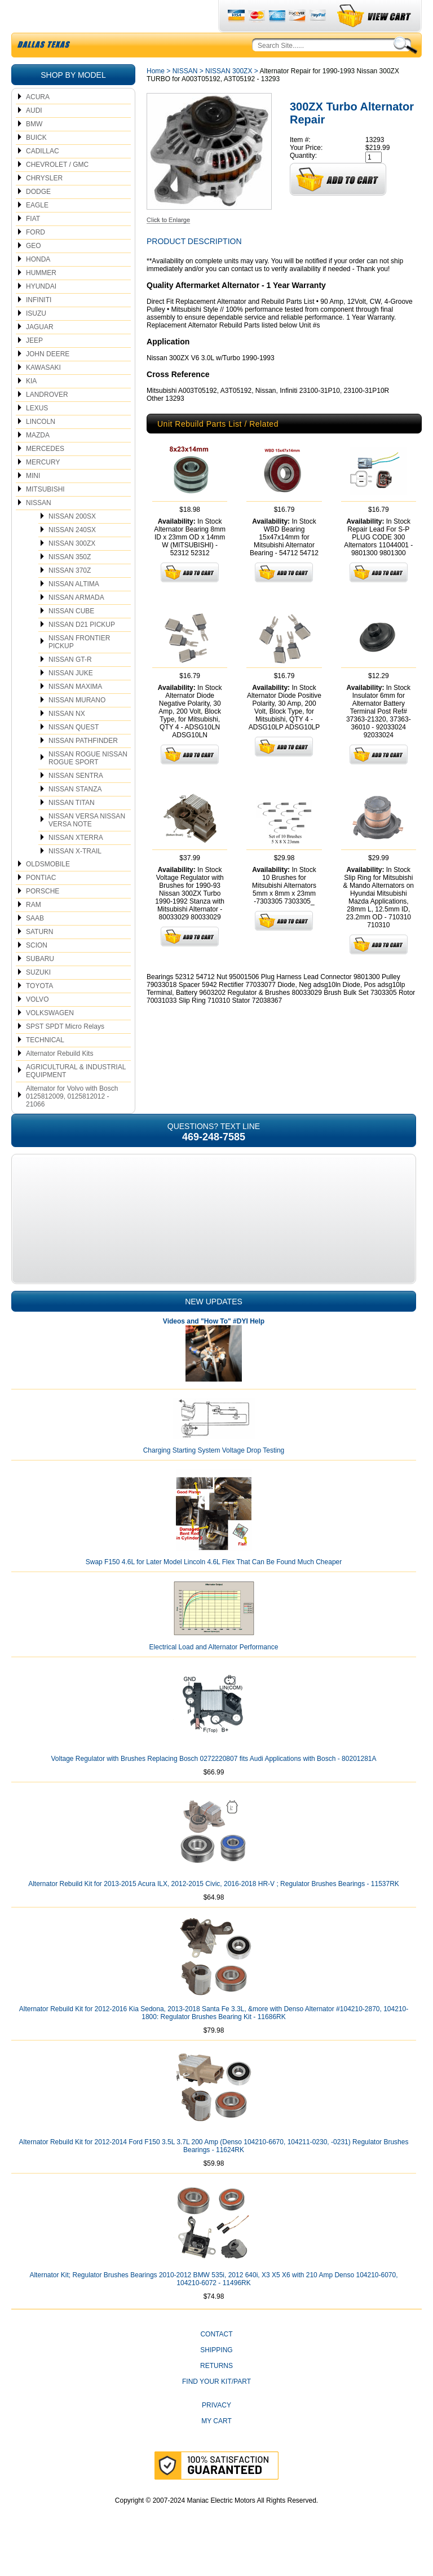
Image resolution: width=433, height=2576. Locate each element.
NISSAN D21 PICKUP (81, 651)
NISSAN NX (66, 740)
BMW (34, 150)
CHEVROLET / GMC (57, 191)
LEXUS (37, 435)
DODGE (38, 218)
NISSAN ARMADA (76, 624)
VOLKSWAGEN (50, 1039)
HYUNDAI (41, 313)
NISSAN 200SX (72, 543)
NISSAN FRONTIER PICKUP (79, 668)
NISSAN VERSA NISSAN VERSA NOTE (86, 847)
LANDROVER (47, 421)
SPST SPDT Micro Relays (65, 1053)
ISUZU (36, 340)
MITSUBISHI (45, 516)
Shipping (216, 2376)
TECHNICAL (45, 1066)
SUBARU (40, 985)
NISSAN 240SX (72, 556)
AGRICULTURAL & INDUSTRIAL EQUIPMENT (76, 1097)
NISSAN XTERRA (75, 864)
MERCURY (43, 489)
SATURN (39, 958)
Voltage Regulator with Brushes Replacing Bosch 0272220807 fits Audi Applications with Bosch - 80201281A (213, 1785)
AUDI (34, 137)
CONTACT (216, 2361)
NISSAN (38, 529)
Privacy (216, 2432)
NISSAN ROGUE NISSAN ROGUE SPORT (87, 785)
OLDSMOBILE (48, 891)
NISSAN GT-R (70, 686)
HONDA (38, 286)
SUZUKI (38, 999)
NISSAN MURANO (76, 727)
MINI (33, 502)
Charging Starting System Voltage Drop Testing (214, 1477)
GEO (33, 272)
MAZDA (38, 462)
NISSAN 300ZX (71, 570)
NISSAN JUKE (70, 699)
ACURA (38, 123)
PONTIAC (41, 904)
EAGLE (37, 232)
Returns (216, 2392)
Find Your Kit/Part (216, 2408)
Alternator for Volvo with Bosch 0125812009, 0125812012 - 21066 (72, 1123)
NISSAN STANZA (74, 816)
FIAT (33, 245)
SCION (36, 972)
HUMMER (41, 299)
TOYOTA (39, 1012)
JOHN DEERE (47, 380)
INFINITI (38, 326)
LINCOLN (40, 448)
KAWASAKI (43, 394)
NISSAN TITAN (71, 829)
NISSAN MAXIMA (75, 713)
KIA (31, 407)
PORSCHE (42, 918)
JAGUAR (40, 353)
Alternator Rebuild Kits (59, 1080)
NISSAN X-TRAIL (74, 878)
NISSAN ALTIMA (73, 610)
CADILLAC (42, 178)
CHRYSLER (44, 205)
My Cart (216, 2447)
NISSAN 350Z (69, 583)
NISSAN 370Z (69, 597)
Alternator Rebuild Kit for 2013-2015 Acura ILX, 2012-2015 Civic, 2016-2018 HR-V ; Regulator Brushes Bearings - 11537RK (213, 1910)
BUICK (36, 164)
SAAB (35, 945)
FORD (35, 259)
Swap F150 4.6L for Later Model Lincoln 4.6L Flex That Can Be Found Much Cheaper (214, 1588)
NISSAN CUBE (71, 637)
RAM (33, 931)
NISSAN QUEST (73, 754)
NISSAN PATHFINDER (83, 767)
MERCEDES (45, 475)
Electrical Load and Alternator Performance (214, 1674)
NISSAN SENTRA (75, 802)
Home (156, 97)
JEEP (34, 367)
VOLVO (37, 1026)
